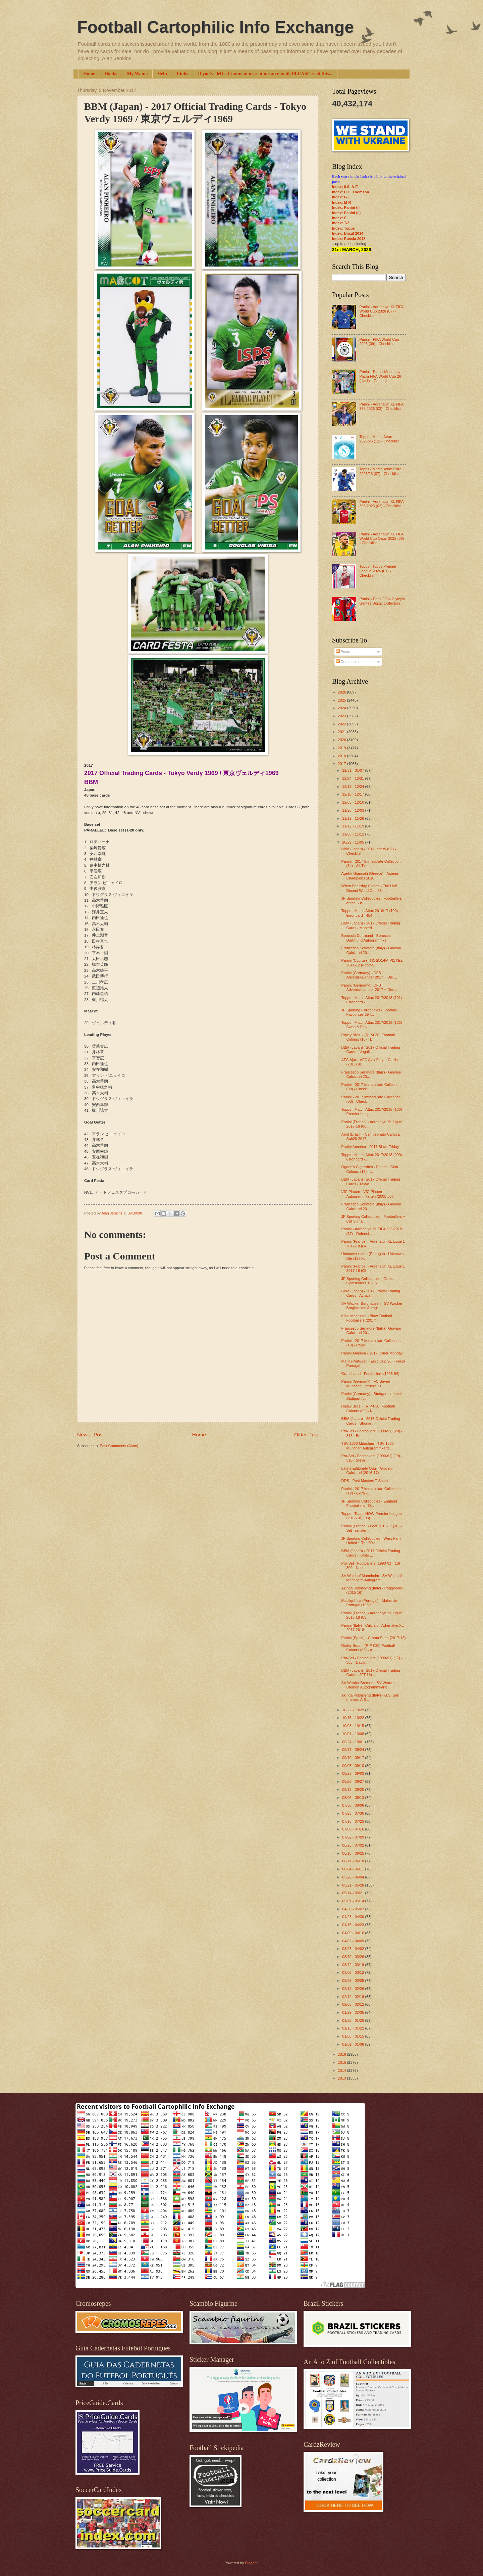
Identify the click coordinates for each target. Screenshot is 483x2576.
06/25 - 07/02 (353, 1845)
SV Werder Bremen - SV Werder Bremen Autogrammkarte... (368, 1685)
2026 (342, 692)
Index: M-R (341, 202)
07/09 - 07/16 (353, 1829)
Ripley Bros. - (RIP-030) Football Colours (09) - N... (368, 1408)
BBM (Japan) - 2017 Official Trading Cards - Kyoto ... (370, 1553)
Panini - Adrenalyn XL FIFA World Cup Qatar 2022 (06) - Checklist (381, 538)
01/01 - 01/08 (353, 2044)
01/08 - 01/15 (353, 2036)
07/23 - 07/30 (353, 1813)
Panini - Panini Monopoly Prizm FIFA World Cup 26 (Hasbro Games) (380, 376)
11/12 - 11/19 (353, 826)
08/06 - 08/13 (353, 1798)
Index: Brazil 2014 (347, 233)
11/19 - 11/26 (353, 818)
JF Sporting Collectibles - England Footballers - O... (369, 1503)
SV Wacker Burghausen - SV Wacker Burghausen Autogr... (371, 1305)
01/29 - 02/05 (353, 2012)
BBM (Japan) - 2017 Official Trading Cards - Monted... (370, 925)
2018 (342, 756)
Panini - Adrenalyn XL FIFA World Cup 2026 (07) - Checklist (381, 311)
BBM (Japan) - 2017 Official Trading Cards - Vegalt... (370, 1049)
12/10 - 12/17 (353, 794)
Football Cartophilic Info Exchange (215, 27)
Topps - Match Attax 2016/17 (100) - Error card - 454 (370, 913)
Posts (343, 652)
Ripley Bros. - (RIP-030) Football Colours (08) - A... (368, 1647)
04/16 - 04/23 (353, 1925)
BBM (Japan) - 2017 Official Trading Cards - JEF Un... (370, 1672)
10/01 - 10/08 (353, 1734)
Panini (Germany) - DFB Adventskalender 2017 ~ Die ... (369, 975)
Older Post (306, 1434)
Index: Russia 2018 (348, 239)
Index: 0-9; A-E (345, 187)
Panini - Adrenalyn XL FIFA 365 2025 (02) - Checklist (381, 503)
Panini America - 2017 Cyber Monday (372, 1353)
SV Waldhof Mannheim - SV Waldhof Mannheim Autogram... (371, 1578)
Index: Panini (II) (346, 213)
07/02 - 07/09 (353, 1837)
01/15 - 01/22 (353, 2028)
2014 (342, 2070)
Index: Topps (343, 228)
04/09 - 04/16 (353, 1933)
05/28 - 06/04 (353, 1877)
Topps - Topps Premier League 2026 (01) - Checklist (377, 570)
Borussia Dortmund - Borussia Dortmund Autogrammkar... (366, 938)
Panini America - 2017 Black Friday (370, 1147)
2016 (342, 2054)
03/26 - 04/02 (353, 1949)
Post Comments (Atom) (119, 1446)
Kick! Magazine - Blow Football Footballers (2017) (366, 1318)
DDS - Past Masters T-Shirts (364, 1481)
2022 (342, 724)
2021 (342, 732)
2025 (342, 700)
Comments (347, 662)
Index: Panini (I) (346, 207)
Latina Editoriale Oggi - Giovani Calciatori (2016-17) (367, 1470)
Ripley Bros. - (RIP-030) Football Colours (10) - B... (368, 1037)
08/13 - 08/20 (353, 1789)
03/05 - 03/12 (353, 1972)
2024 (342, 708)
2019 (342, 748)
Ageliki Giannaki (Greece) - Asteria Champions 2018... (369, 875)
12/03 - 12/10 (353, 802)
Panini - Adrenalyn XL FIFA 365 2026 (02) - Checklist (381, 406)
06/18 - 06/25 (353, 1853)
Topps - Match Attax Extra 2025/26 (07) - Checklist (380, 471)
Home (89, 73)
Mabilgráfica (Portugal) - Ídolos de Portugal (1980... (369, 1603)
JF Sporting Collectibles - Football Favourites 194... (369, 1012)
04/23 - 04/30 (353, 1917)
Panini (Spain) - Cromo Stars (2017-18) (373, 1638)
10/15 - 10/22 (353, 1718)
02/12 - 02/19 (353, 1997)
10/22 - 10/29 (353, 1710)
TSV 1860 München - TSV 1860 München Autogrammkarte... (367, 1445)
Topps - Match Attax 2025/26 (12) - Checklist (378, 439)
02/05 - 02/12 (353, 2004)
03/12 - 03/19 (353, 1965)
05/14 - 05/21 (353, 1893)
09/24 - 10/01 (353, 1742)
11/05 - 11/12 (353, 834)
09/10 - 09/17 (353, 1758)
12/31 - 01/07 (353, 770)
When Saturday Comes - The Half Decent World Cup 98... (369, 888)
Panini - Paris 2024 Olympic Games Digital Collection (382, 601)
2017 (342, 764)
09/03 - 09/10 (353, 1766)
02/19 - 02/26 (353, 1989)
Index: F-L (341, 197)
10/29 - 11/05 (353, 842)
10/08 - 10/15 (353, 1726)
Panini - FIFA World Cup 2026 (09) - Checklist (379, 341)
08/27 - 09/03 (353, 1773)
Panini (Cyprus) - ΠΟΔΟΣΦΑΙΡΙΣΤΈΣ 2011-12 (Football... (372, 962)
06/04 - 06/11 (353, 1869)
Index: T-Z (341, 223)
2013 (342, 2078)
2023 (342, 716)
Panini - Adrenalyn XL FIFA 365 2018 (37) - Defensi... (371, 1231)
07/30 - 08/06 (353, 1805)
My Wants (137, 73)
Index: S (339, 218)
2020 (342, 740)
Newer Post (90, 1434)
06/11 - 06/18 (353, 1861)
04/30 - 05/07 (353, 1909)
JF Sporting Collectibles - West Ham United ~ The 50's (371, 1540)
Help (162, 73)
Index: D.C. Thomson (350, 192)
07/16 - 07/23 (353, 1821)
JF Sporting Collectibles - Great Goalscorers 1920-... (367, 1281)
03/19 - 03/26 (353, 1957)
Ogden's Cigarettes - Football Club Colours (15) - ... (369, 1169)
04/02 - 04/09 (353, 1941)
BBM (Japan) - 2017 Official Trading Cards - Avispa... (370, 1293)
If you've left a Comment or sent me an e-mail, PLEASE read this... (265, 73)
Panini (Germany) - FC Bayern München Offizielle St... (366, 1383)
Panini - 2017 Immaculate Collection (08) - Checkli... (371, 1087)
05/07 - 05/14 (353, 1901)
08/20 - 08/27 (353, 1781)
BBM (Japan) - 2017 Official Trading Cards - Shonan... (370, 1421)
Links (182, 73)
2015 (342, 2062)
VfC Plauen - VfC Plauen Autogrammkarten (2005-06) (367, 1194)
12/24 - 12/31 (353, 778)
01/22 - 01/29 (353, 2020)
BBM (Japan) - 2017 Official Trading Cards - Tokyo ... (370, 1181)
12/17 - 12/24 (353, 786)
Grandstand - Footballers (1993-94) (370, 1374)
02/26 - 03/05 (353, 1980)
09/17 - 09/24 (353, 1750)
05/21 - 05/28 (353, 1885)
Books (111, 73)
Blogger (251, 2563)
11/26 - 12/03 (353, 810)
